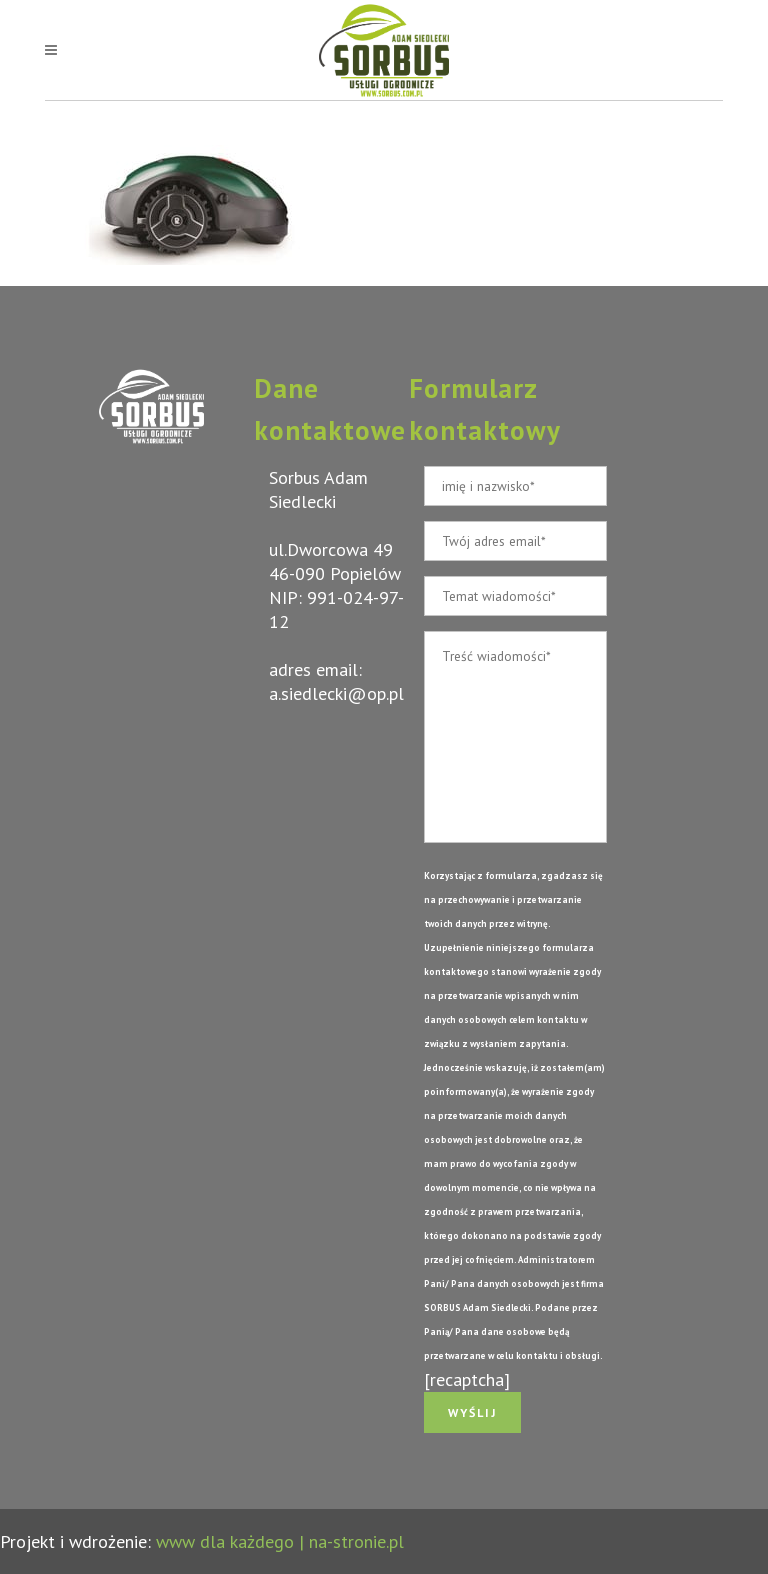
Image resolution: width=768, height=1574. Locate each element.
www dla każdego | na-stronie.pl (280, 1541)
